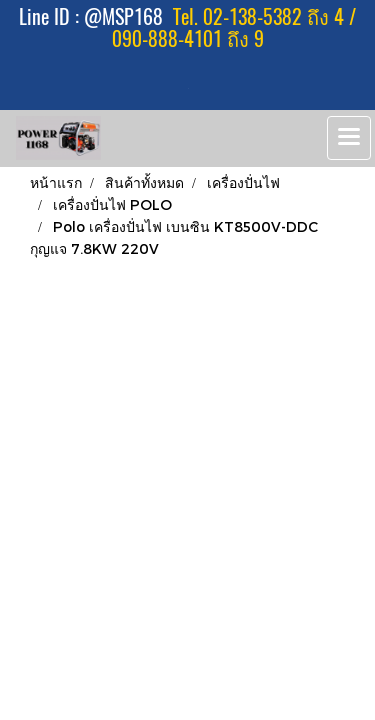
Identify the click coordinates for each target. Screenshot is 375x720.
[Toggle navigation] (349, 138)
